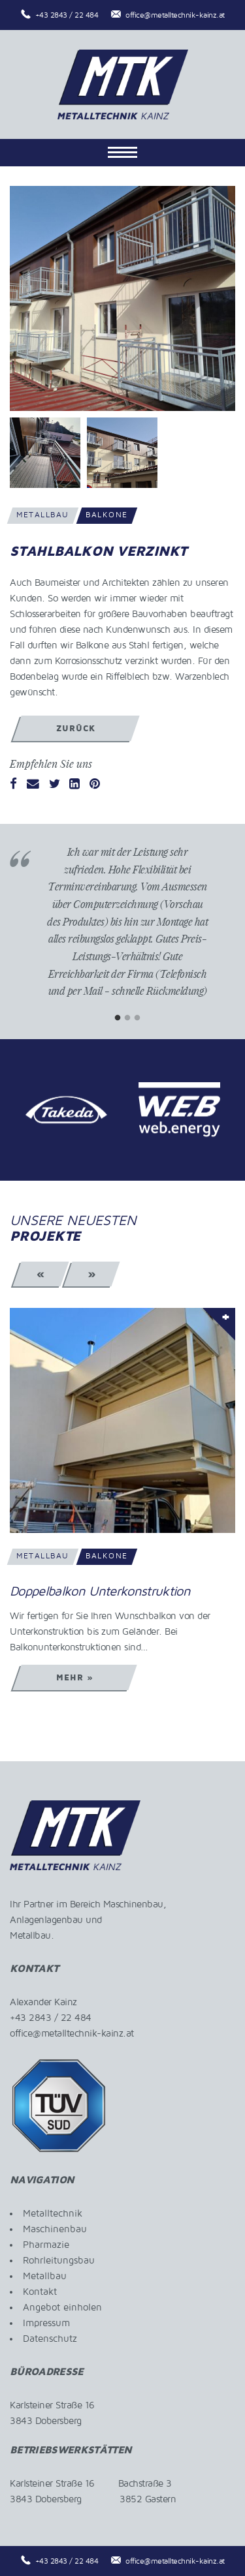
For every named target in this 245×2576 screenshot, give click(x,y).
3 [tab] (137, 1018)
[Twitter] (54, 785)
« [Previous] (41, 1273)
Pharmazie (46, 2244)
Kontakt (40, 2291)
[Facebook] (13, 785)
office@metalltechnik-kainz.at (175, 15)
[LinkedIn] (74, 785)
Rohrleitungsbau (59, 2260)
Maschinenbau (55, 2229)
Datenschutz (50, 2338)
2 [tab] (128, 1018)
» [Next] (92, 1273)
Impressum (46, 2323)
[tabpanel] (127, 931)
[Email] (33, 785)
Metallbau (45, 2276)
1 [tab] (118, 1018)
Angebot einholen (62, 2307)
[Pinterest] (95, 785)
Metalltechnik (52, 2213)
